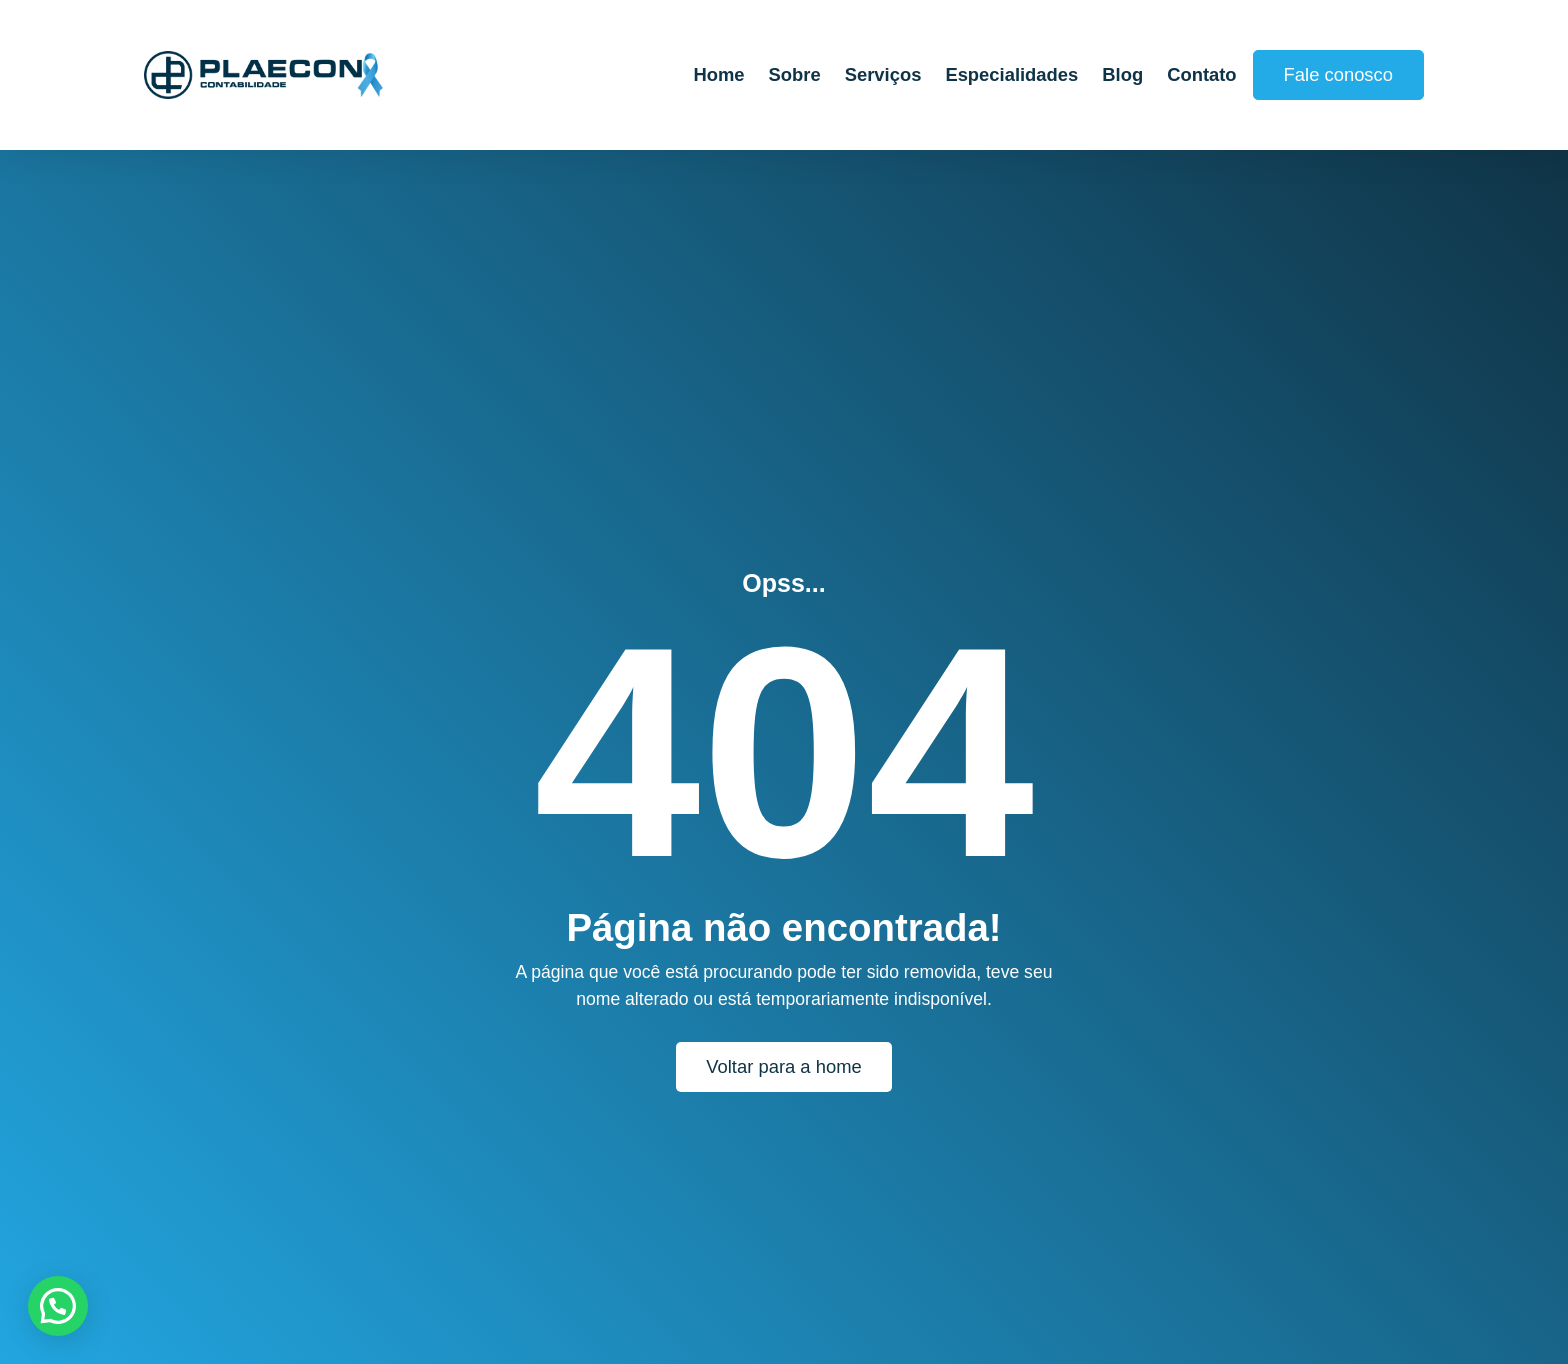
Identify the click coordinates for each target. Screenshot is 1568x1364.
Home (718, 74)
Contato (1201, 74)
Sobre (795, 74)
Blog (1122, 74)
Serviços (883, 74)
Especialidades (1011, 74)
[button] (58, 1306)
